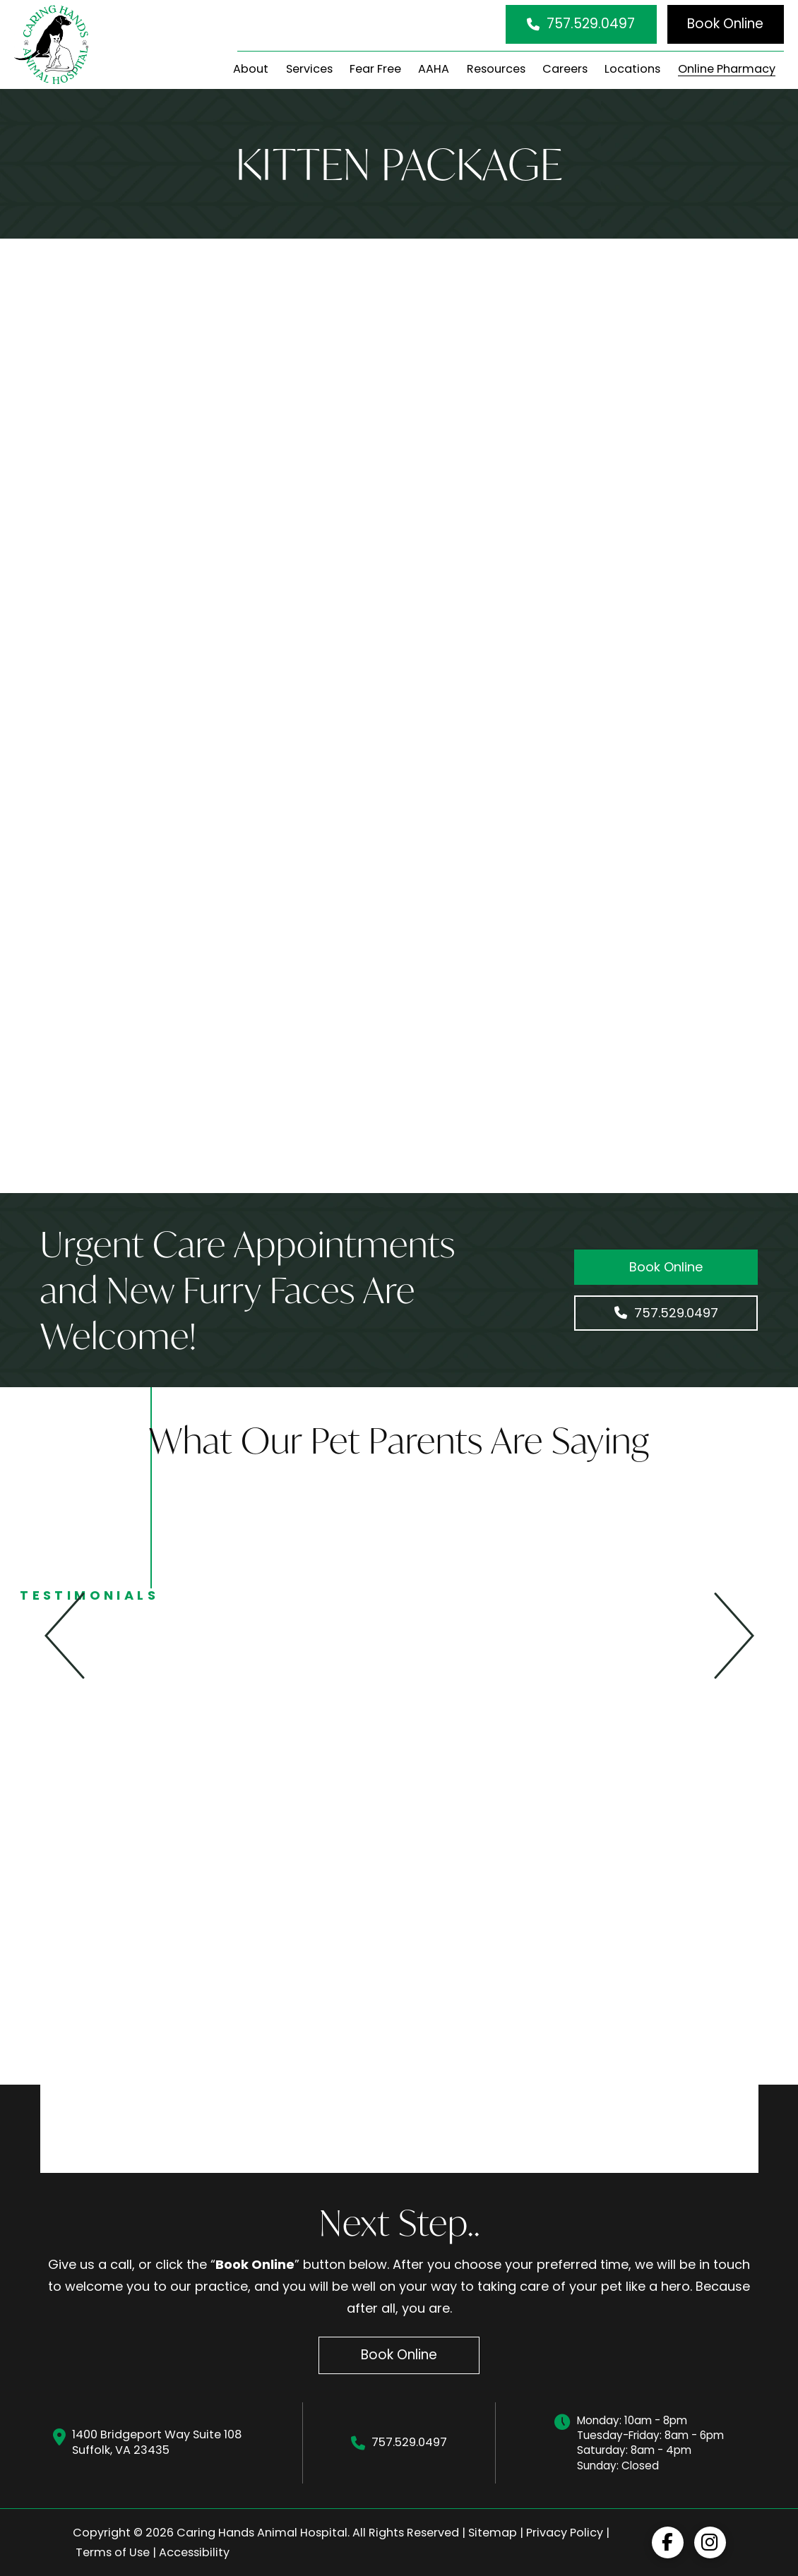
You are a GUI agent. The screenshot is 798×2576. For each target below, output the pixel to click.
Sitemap (492, 2532)
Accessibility (194, 2552)
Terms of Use (113, 2552)
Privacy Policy (564, 2532)
